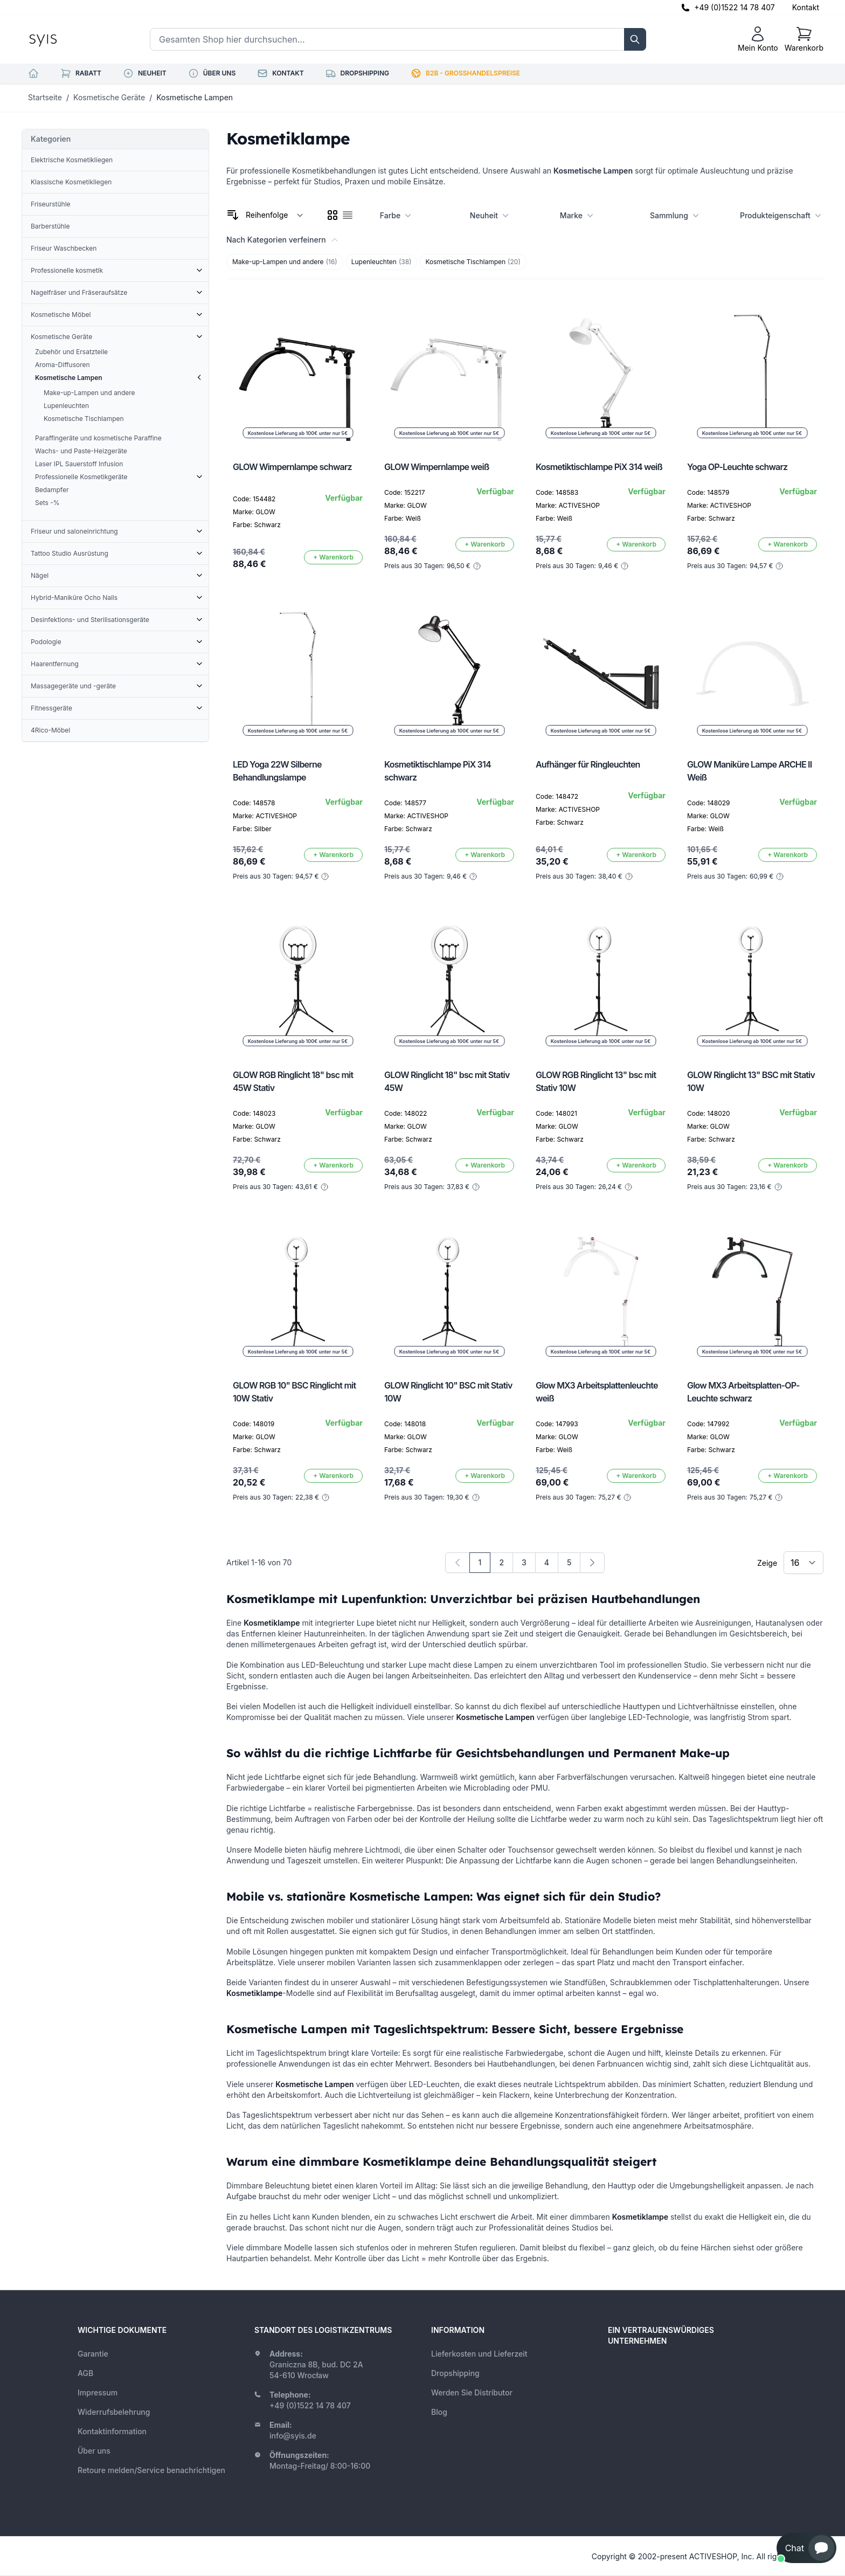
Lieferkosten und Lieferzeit (479, 2353)
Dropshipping (455, 2373)
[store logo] (67, 39)
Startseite (45, 97)
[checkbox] (332, 215)
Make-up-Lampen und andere (284, 262)
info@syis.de (292, 2435)
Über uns (94, 2450)
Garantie (93, 2353)
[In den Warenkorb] (333, 557)
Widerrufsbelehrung (114, 2411)
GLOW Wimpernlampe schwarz (292, 466)
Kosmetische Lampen (194, 97)
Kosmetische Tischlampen (472, 262)
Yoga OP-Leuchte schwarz (737, 466)
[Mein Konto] (758, 39)
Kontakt (805, 7)
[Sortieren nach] (274, 215)
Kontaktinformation (112, 2431)
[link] (457, 1562)
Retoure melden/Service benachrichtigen (151, 2470)
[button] (806, 2548)
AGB (85, 2373)
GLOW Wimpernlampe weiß (436, 466)
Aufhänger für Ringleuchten (588, 764)
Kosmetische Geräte (109, 97)
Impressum (97, 2392)
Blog (439, 2411)
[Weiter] (592, 1562)
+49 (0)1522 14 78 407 (734, 7)
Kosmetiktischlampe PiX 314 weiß (599, 466)
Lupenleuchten (381, 262)
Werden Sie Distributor (471, 2392)
